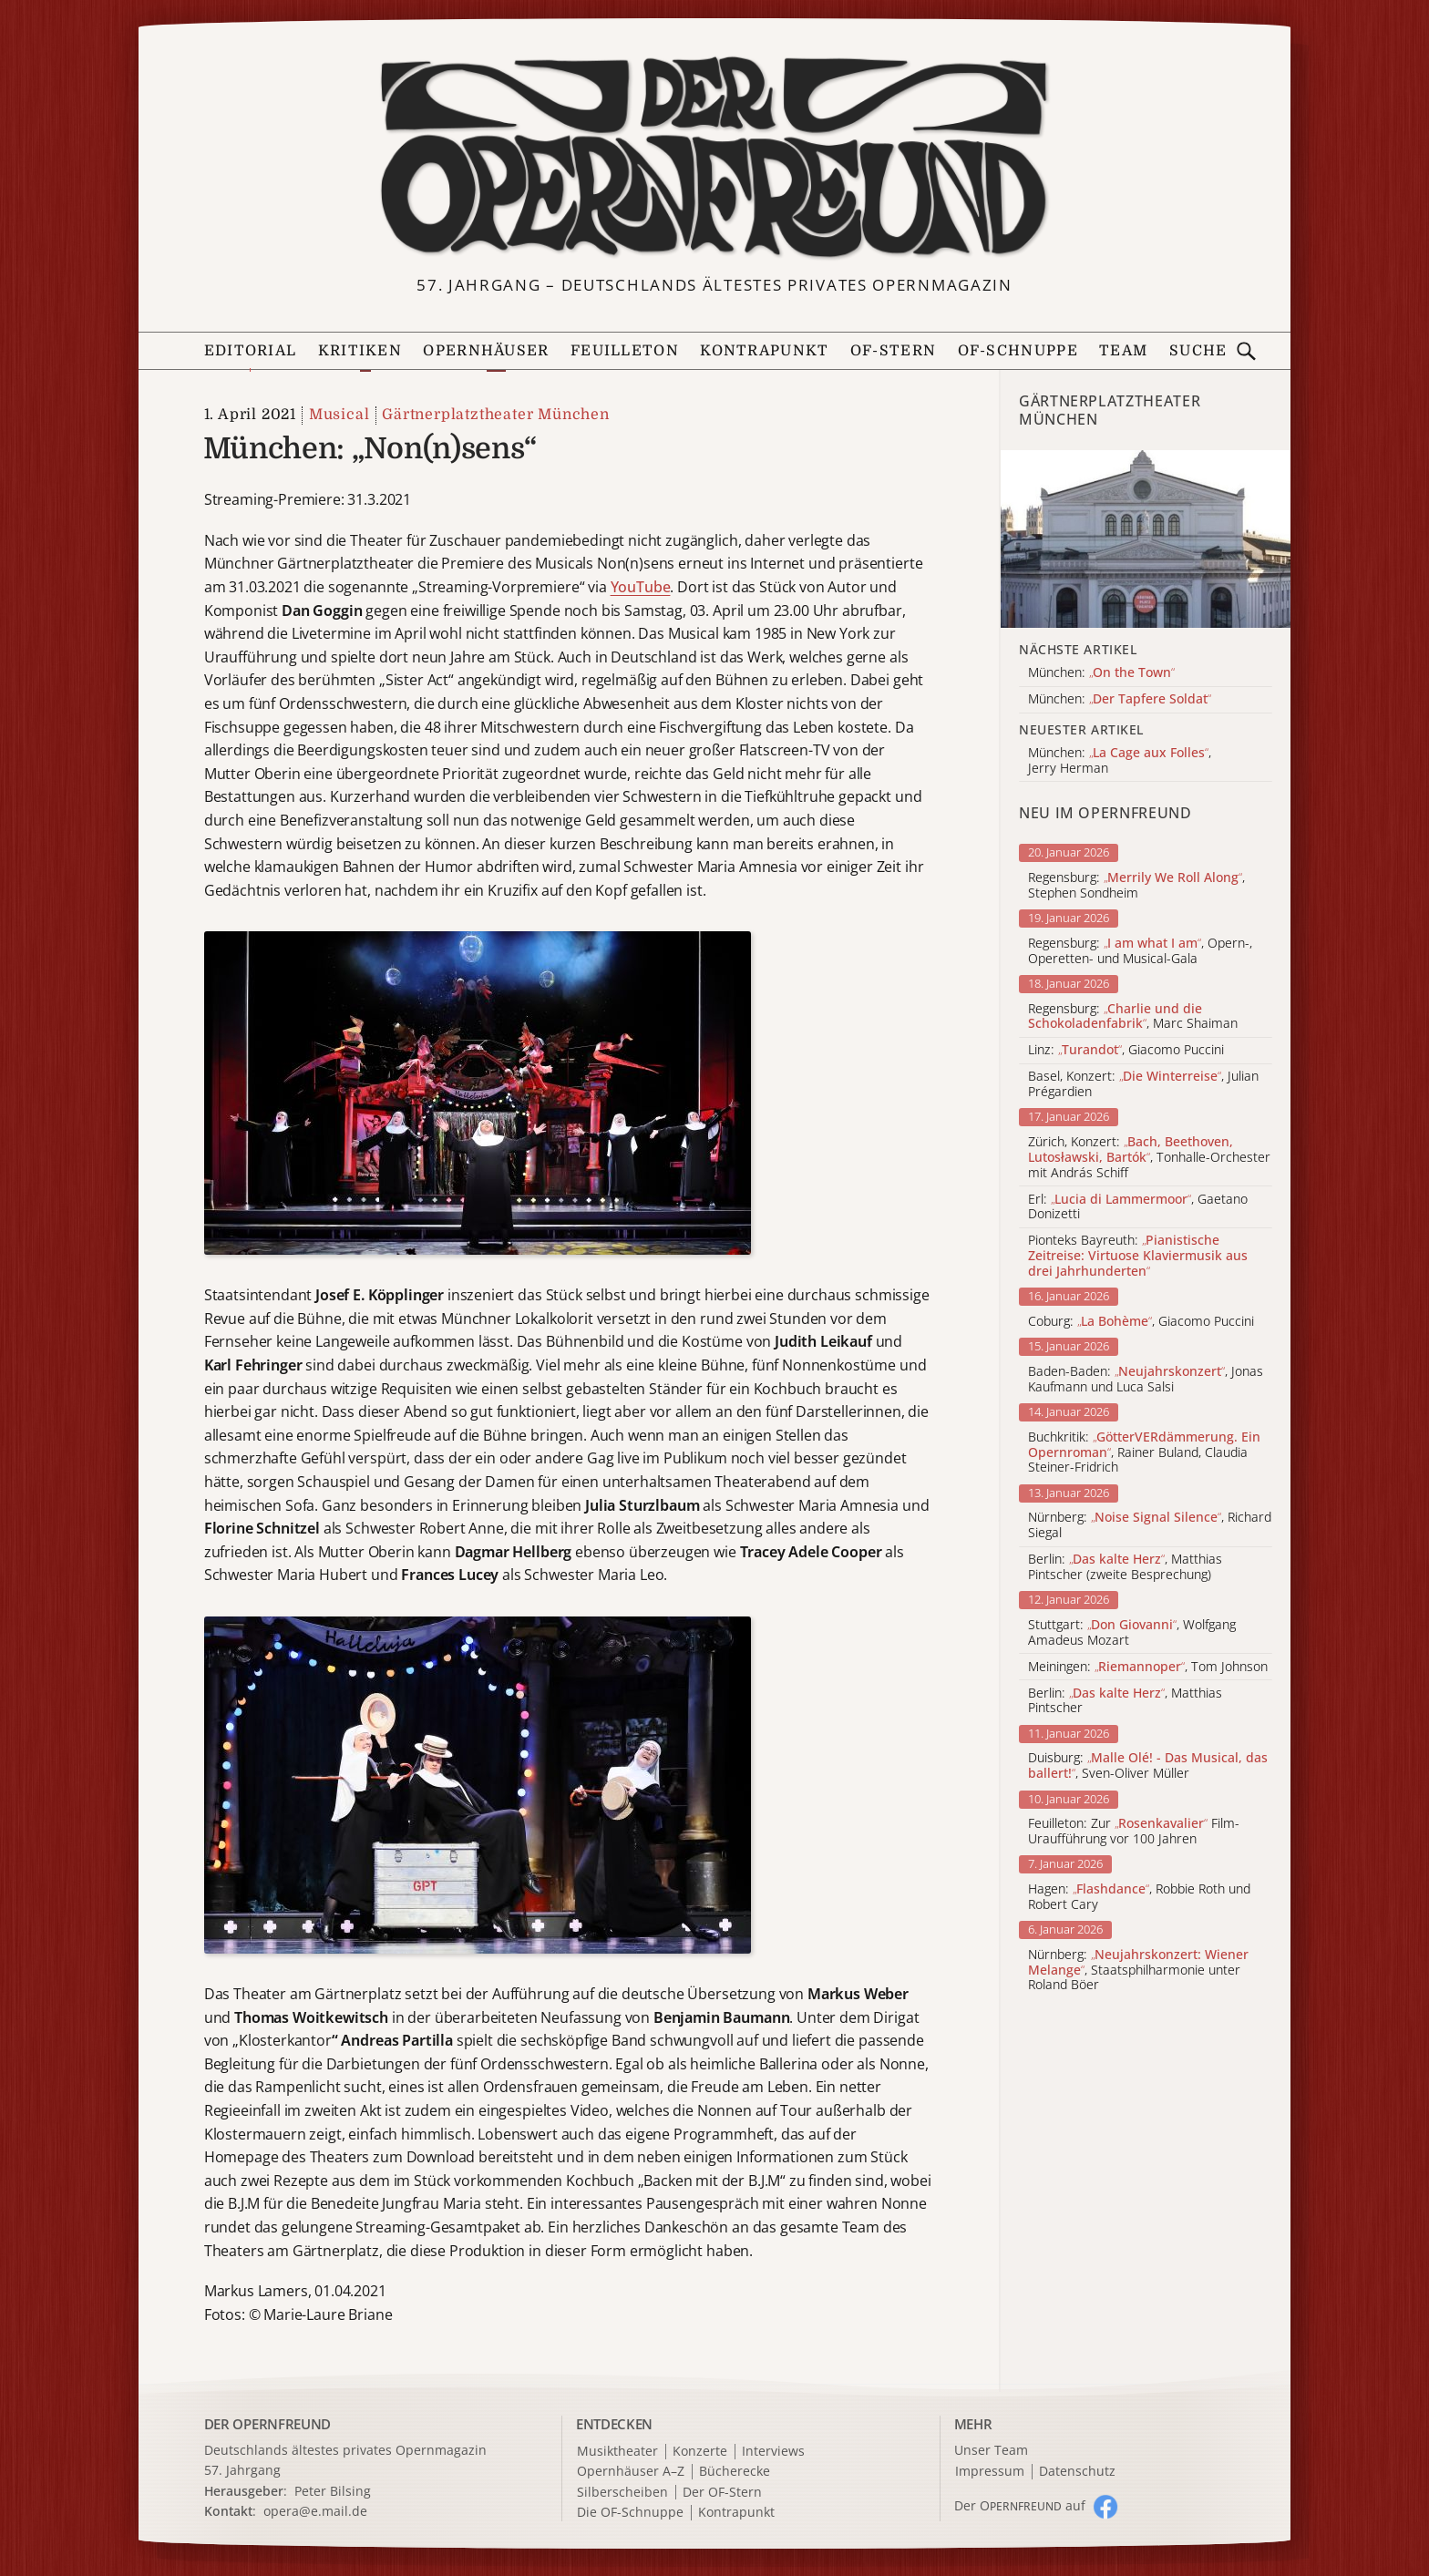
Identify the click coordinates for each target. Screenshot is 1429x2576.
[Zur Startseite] (714, 157)
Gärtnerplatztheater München (496, 414)
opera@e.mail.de (315, 2511)
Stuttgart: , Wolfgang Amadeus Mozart (1132, 1632)
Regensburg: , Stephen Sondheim (1136, 885)
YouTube (641, 587)
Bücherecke (734, 2471)
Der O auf (1019, 2505)
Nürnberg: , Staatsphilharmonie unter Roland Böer (1138, 1970)
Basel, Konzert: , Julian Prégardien (1143, 1084)
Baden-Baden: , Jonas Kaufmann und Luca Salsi (1145, 1379)
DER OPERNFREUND (268, 2424)
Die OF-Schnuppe (630, 2512)
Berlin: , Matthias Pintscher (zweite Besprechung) (1125, 1567)
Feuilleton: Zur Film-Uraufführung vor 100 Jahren (1133, 1831)
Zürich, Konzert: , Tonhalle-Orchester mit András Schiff (1149, 1157)
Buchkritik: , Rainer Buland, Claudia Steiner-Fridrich (1144, 1452)
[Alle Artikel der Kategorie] (1145, 539)
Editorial (250, 351)
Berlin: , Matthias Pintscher (1125, 1701)
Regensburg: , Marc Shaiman (1133, 1016)
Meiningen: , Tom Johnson (1148, 1667)
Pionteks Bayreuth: (1138, 1255)
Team (1123, 351)
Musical (339, 414)
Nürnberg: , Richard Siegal (1149, 1525)
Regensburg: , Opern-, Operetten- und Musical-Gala (1140, 951)
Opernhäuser (486, 351)
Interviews (773, 2451)
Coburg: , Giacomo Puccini (1141, 1321)
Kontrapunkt (764, 351)
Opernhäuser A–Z (630, 2471)
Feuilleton (625, 351)
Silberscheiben (622, 2492)
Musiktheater (617, 2451)
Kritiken (360, 351)
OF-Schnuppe (1018, 351)
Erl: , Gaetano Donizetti (1138, 1207)
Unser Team (991, 2449)
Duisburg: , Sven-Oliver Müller (1148, 1765)
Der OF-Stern (722, 2492)
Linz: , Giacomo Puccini (1126, 1050)
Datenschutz (1077, 2471)
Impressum (989, 2471)
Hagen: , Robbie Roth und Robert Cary (1139, 1897)
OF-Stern (893, 351)
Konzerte (700, 2451)
